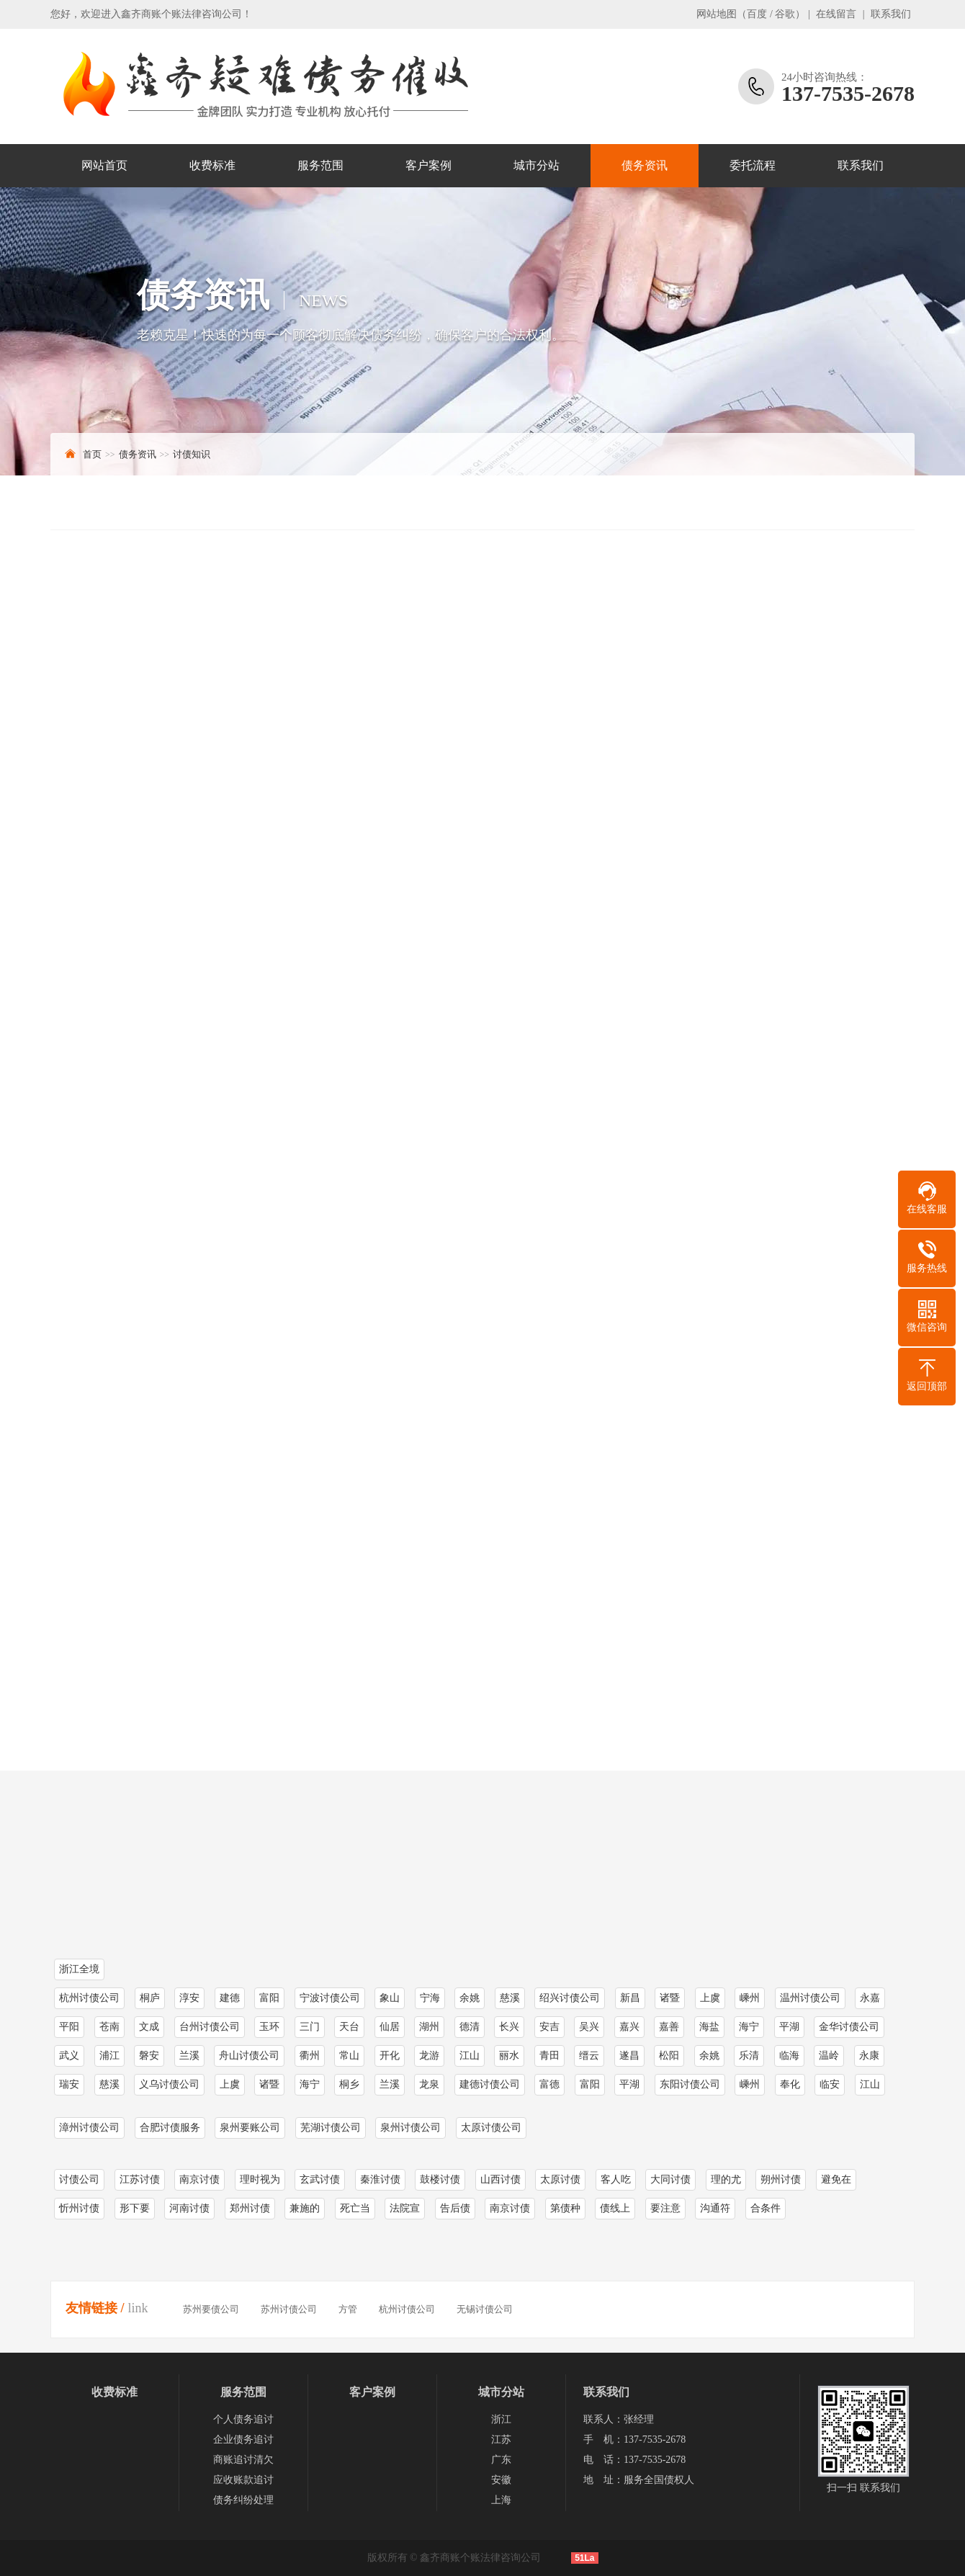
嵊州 (750, 2084)
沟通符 (715, 2208)
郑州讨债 (250, 2208)
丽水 (509, 2055)
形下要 (135, 2208)
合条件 (765, 2208)
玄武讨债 (320, 2179)
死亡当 (355, 2208)
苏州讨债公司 (289, 2309)
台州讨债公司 (209, 2026)
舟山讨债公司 (249, 2055)
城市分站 (536, 165)
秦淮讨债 (380, 2179)
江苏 (501, 2439)
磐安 (149, 2055)
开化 (390, 2055)
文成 (149, 2026)
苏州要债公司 (211, 2309)
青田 (549, 2055)
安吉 (549, 2026)
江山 (469, 2055)
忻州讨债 (79, 2208)
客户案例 (428, 165)
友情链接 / (95, 2308)
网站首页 (104, 165)
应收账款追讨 (243, 2479)
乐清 (749, 2055)
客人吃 (616, 2179)
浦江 (109, 2055)
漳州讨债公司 (89, 2127)
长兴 (509, 2026)
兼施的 (305, 2208)
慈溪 (109, 2084)
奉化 (790, 2084)
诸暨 (269, 2084)
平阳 (69, 2026)
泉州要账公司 (250, 2127)
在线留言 (836, 14)
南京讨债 (199, 2179)
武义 (69, 2055)
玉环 (269, 2026)
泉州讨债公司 (410, 2127)
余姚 (709, 2055)
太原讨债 (560, 2179)
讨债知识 (191, 454)
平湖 (789, 2026)
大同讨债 (670, 2179)
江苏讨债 (140, 2179)
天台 (349, 2026)
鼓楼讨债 (440, 2179)
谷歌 (785, 14)
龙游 (429, 2055)
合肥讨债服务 (170, 2127)
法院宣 (405, 2208)
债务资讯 (644, 165)
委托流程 (753, 165)
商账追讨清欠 (243, 2459)
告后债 (455, 2208)
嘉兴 (629, 2026)
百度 (757, 14)
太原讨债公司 (491, 2127)
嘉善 (669, 2026)
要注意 (665, 2208)
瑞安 (69, 2084)
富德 (549, 2084)
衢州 (310, 2055)
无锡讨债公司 (485, 2309)
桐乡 (349, 2084)
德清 (469, 2026)
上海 (501, 2500)
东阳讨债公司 (690, 2084)
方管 (347, 2309)
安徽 (501, 2479)
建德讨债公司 (489, 2084)
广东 (501, 2459)
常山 (349, 2055)
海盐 (709, 2026)
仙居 (390, 2026)
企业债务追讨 (243, 2439)
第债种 (565, 2208)
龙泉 (429, 2084)
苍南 (109, 2026)
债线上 (615, 2208)
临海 (789, 2055)
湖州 (429, 2026)
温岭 (829, 2055)
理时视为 (260, 2179)
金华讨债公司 (849, 2026)
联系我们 (891, 14)
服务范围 (320, 165)
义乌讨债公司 (169, 2084)
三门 (310, 2026)
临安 (830, 2084)
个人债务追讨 (243, 2419)
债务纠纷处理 (243, 2500)
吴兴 (589, 2026)
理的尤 (726, 2179)
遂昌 (629, 2055)
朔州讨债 (780, 2179)
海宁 (749, 2026)
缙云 (589, 2055)
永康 (869, 2055)
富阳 (590, 2084)
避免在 (836, 2179)
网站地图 (716, 14)
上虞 (230, 2084)
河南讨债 (189, 2208)
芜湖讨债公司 (330, 2127)
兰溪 (189, 2055)
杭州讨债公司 (407, 2309)
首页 (92, 454)
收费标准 (212, 165)
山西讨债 (500, 2179)
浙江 (501, 2419)
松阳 (669, 2055)
